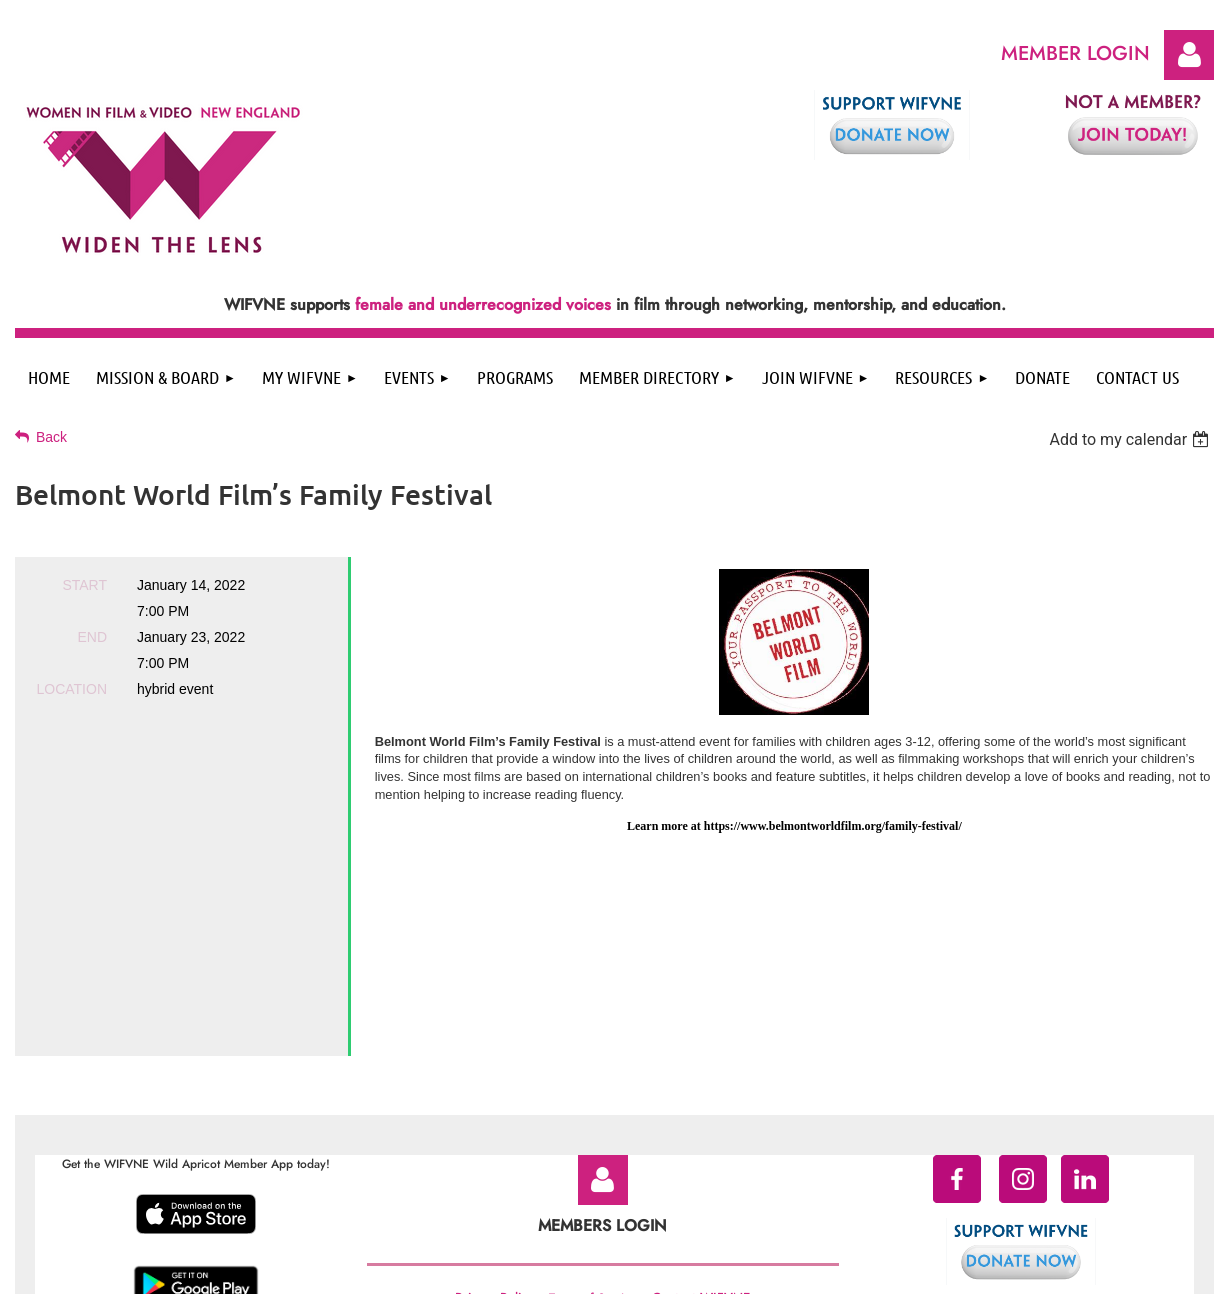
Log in (1189, 55)
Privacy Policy (494, 1121)
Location (71, 689)
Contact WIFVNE (701, 1121)
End (92, 637)
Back (51, 437)
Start (84, 585)
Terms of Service (592, 1122)
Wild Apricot (1052, 1269)
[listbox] (1131, 439)
